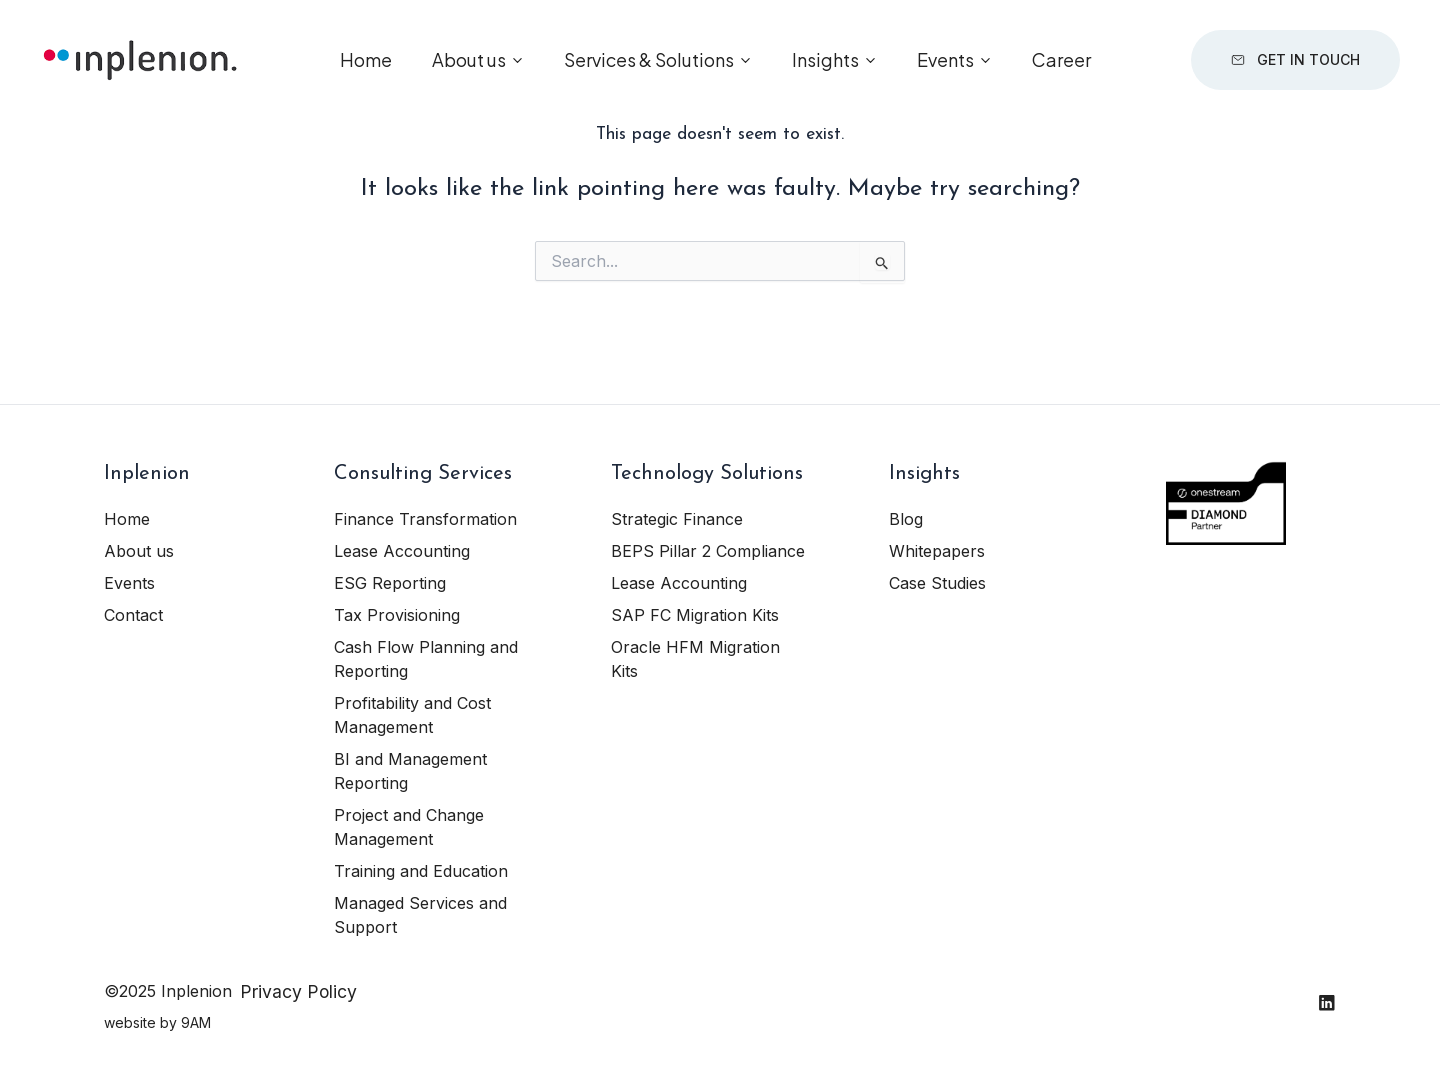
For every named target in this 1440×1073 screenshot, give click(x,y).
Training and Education (421, 871)
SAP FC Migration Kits (695, 615)
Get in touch (1295, 59)
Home (366, 59)
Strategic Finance (677, 519)
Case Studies (937, 583)
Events (129, 583)
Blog (906, 519)
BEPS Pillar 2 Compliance (708, 551)
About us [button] (469, 59)
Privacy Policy (298, 991)
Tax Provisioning (397, 615)
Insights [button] (825, 59)
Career (1061, 59)
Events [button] (945, 59)
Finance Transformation (425, 519)
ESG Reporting (390, 583)
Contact (133, 615)
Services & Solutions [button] (649, 59)
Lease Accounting (402, 551)
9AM (196, 1022)
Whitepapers (937, 551)
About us (139, 551)
